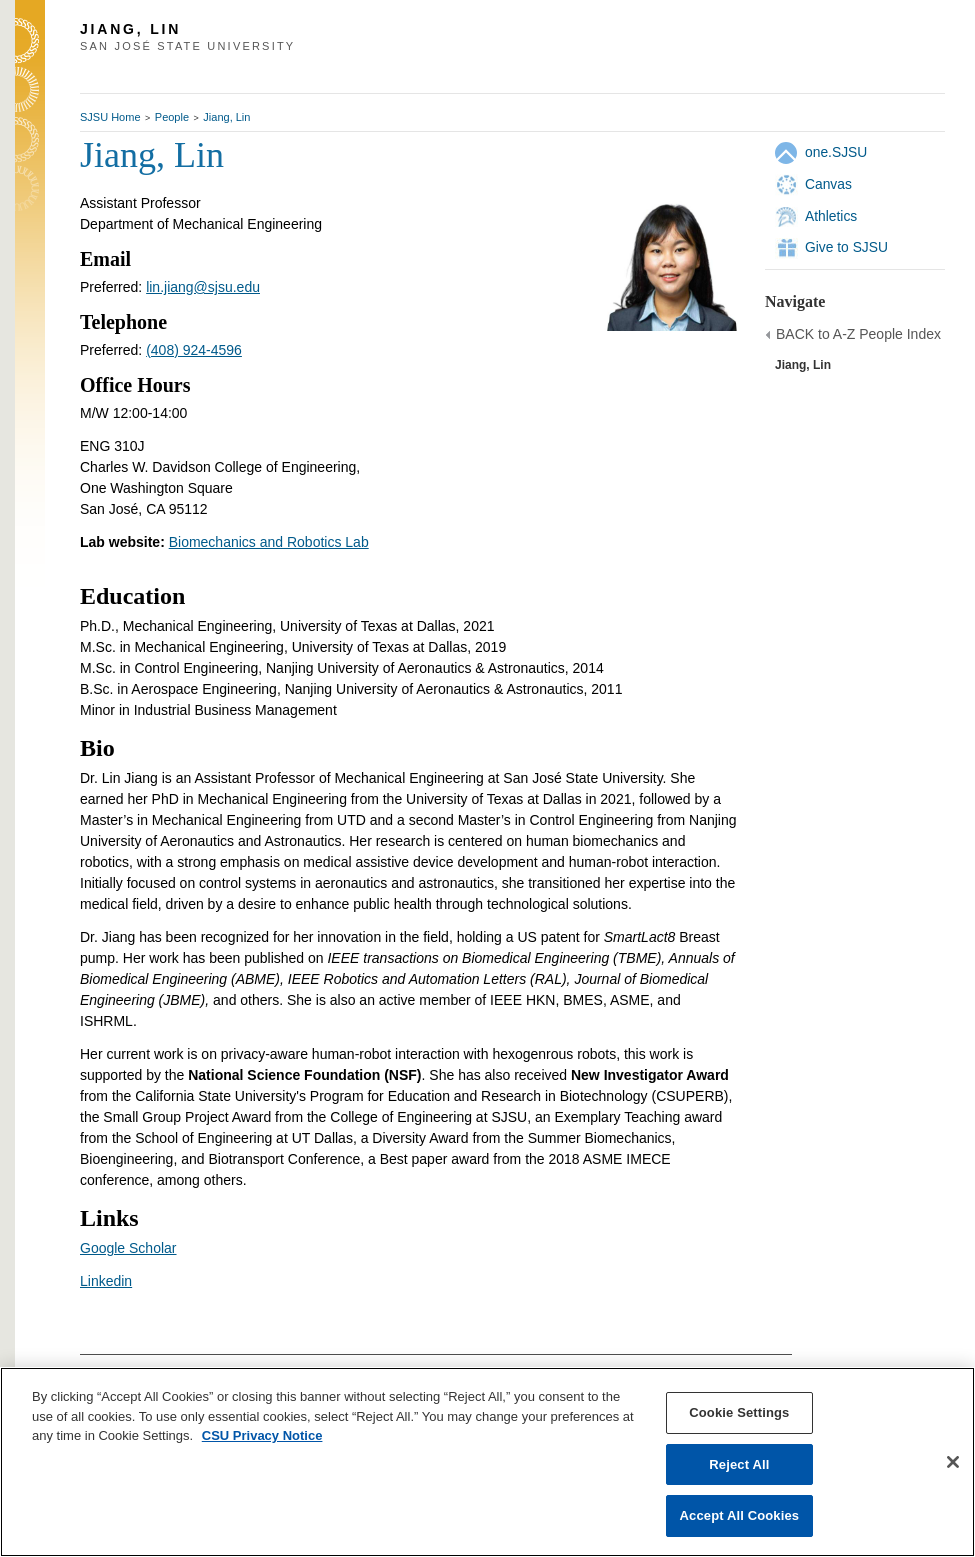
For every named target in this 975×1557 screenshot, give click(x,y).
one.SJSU (836, 152)
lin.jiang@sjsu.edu (203, 287)
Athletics (831, 216)
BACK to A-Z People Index (858, 334)
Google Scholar (128, 1248)
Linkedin (106, 1281)
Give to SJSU (846, 247)
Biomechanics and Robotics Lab (269, 542)
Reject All (739, 1464)
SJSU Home (110, 117)
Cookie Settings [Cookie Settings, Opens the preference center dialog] (739, 1412)
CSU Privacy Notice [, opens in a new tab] (262, 1435)
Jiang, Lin (226, 117)
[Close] (953, 1462)
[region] (487, 1462)
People (172, 117)
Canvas (828, 184)
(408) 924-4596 (194, 350)
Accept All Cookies (740, 1515)
